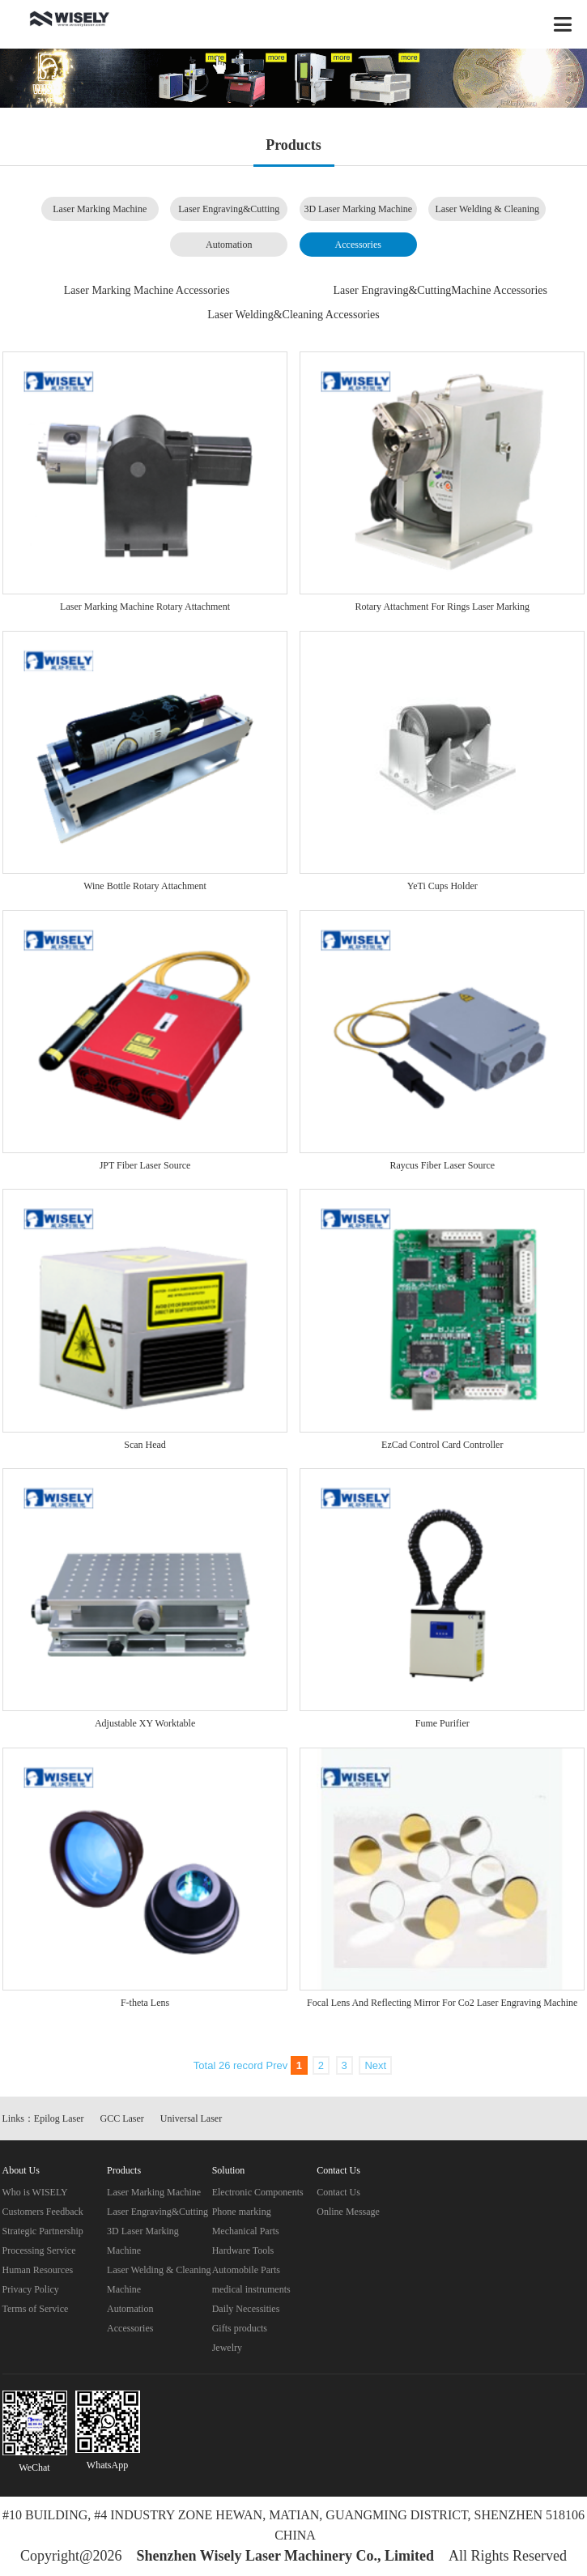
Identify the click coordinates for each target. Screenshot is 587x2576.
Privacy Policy (30, 2289)
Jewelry (227, 2347)
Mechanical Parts (245, 2231)
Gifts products (239, 2328)
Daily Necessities (246, 2308)
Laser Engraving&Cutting (228, 209)
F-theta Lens (145, 2002)
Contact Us (338, 2192)
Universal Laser (191, 2118)
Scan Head (145, 1444)
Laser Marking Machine (100, 209)
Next (375, 2065)
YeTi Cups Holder (442, 886)
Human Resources (38, 2270)
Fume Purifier (442, 1723)
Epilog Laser (59, 2118)
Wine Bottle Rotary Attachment (144, 886)
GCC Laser (122, 2118)
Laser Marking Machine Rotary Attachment (145, 606)
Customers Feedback (42, 2211)
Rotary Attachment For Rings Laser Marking (442, 606)
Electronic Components (258, 2192)
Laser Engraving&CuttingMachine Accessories (440, 290)
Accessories (358, 244)
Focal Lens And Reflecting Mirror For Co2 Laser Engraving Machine (442, 2002)
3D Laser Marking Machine (358, 209)
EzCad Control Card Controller (442, 1444)
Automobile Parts (246, 2270)
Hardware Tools (243, 2250)
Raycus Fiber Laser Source (442, 1165)
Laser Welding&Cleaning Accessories (293, 315)
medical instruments (251, 2289)
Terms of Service (35, 2308)
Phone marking (241, 2211)
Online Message (348, 2211)
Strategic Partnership (42, 2231)
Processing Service (39, 2250)
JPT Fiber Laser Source (145, 1165)
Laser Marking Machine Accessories (147, 290)
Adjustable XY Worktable (145, 1723)
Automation (229, 244)
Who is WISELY (35, 2192)
